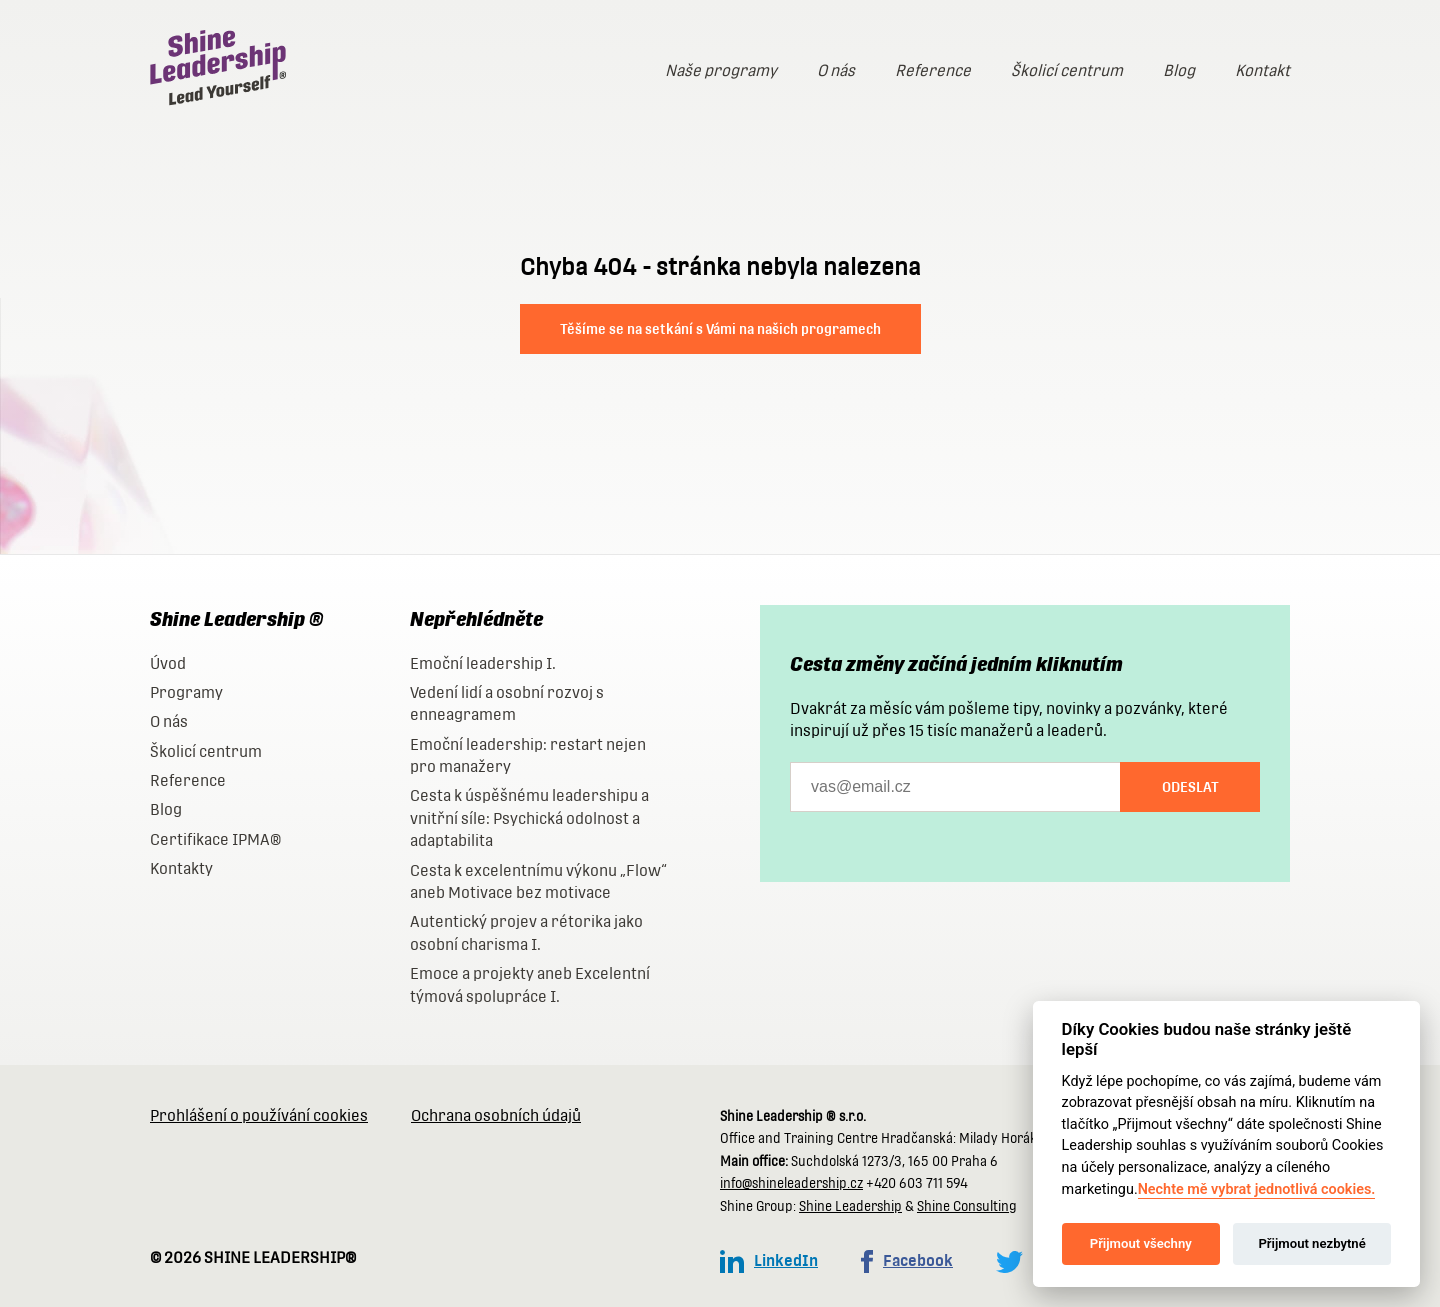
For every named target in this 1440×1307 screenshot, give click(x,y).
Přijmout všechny (1141, 1243)
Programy (186, 692)
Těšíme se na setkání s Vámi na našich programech (720, 329)
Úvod (168, 663)
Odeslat (1190, 787)
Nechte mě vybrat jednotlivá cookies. (1257, 1189)
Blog (1179, 70)
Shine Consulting (967, 1206)
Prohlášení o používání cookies (259, 1115)
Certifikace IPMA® (215, 839)
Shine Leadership (850, 1206)
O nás (836, 70)
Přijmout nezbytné (1311, 1243)
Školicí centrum (1067, 70)
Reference (933, 70)
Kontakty (181, 868)
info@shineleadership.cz (791, 1183)
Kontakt (1262, 70)
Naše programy (721, 70)
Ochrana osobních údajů (496, 1115)
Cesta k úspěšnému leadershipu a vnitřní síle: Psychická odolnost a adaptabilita (529, 818)
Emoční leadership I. (483, 663)
